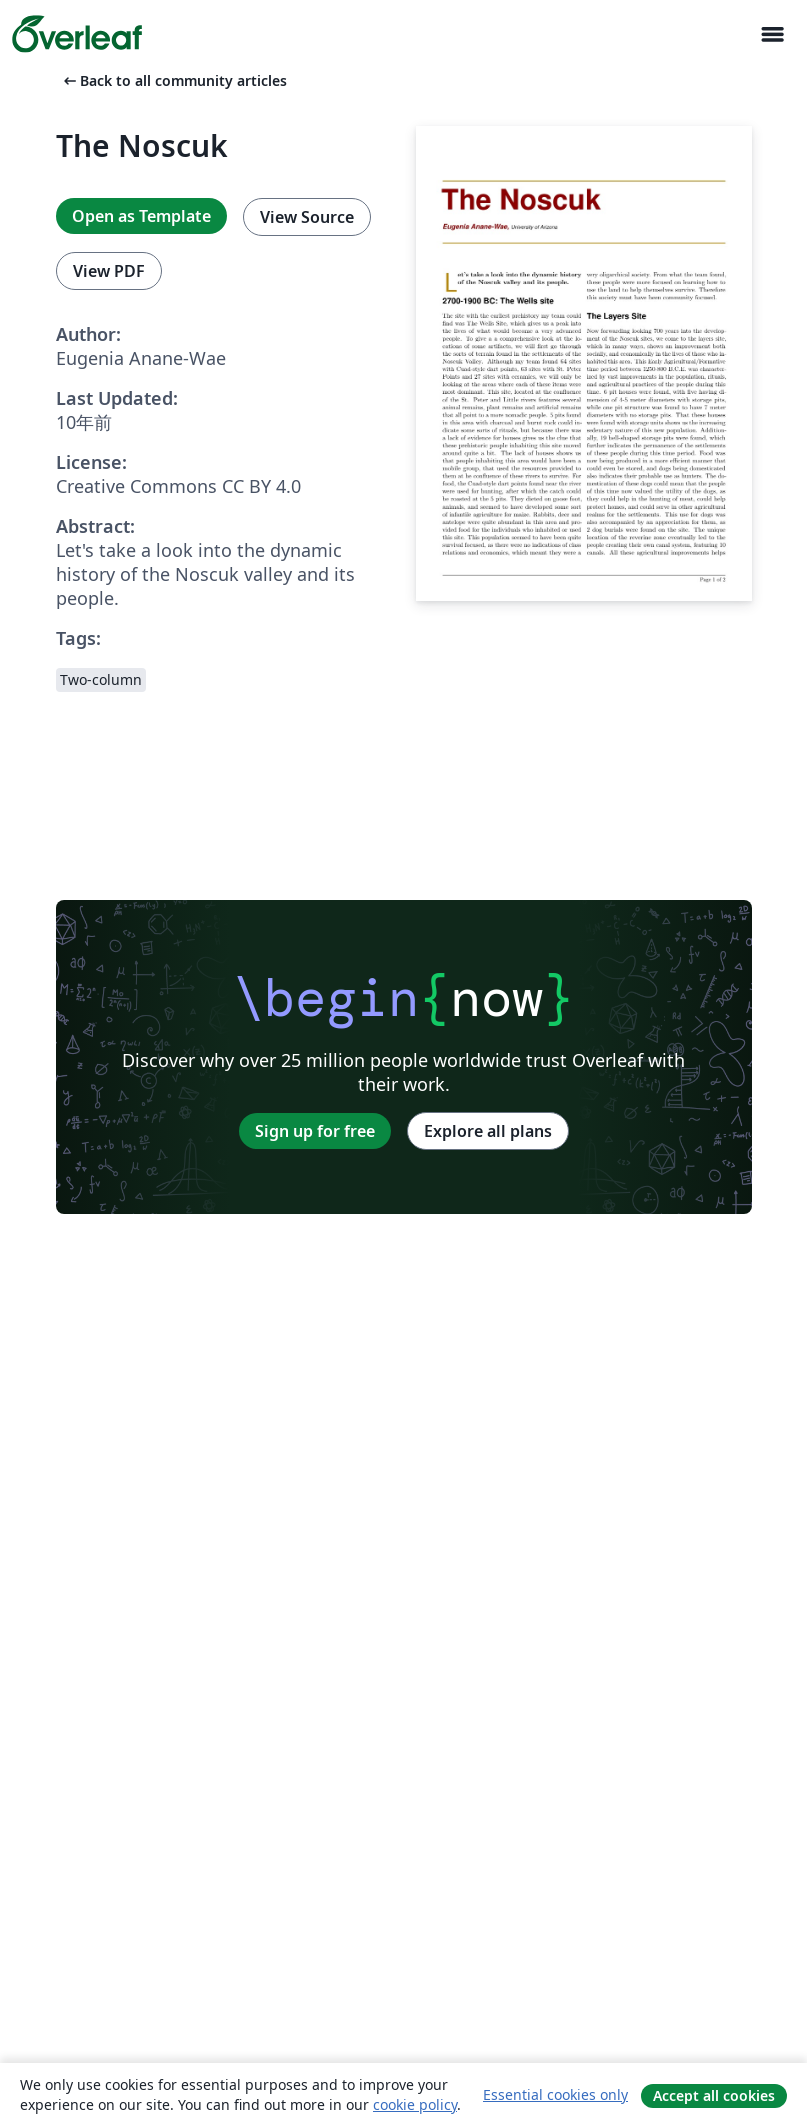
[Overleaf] (77, 34)
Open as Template (141, 216)
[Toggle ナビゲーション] (772, 34)
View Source (307, 217)
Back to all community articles (173, 80)
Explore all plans (488, 1131)
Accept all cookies (714, 2095)
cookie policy (415, 2104)
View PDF (109, 271)
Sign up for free (315, 1131)
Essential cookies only (555, 2094)
